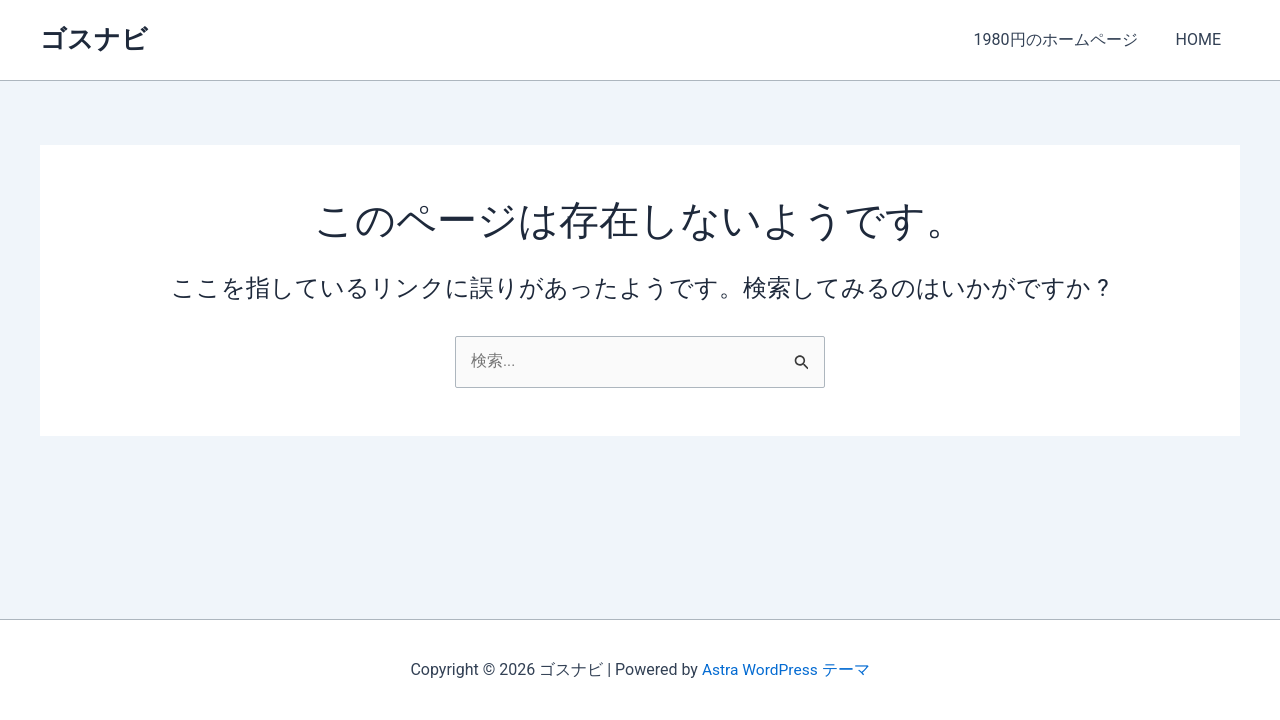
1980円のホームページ (1065, 39)
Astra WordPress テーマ (785, 669)
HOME (1201, 39)
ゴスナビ (94, 39)
